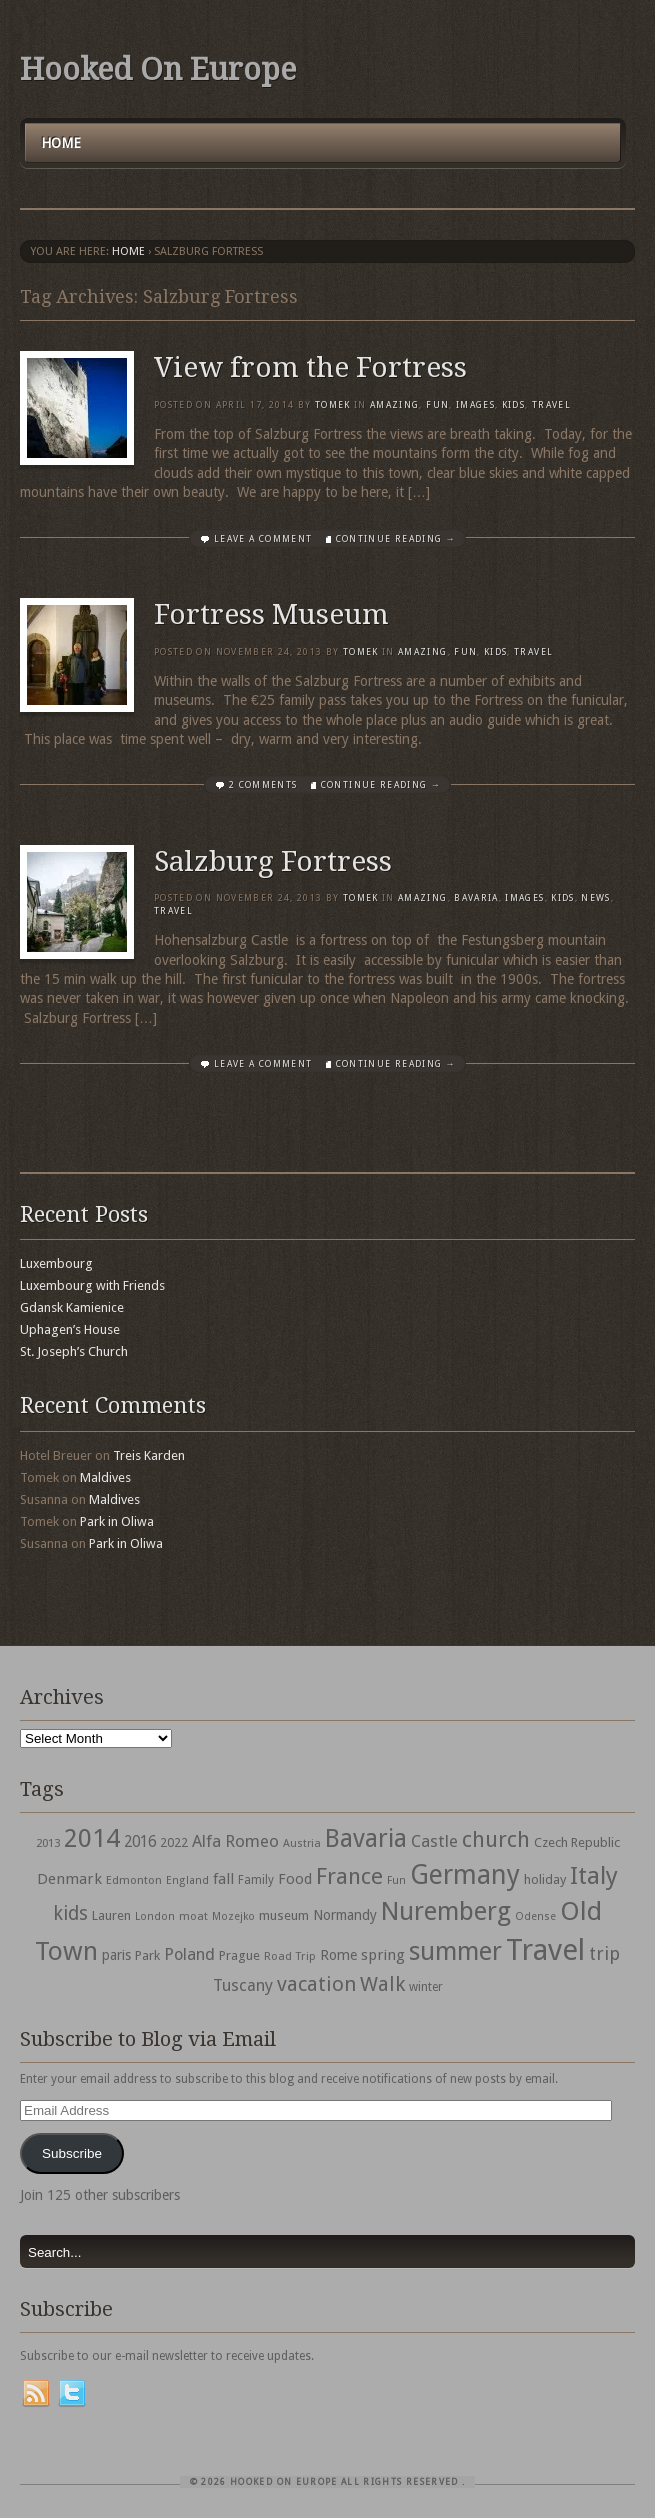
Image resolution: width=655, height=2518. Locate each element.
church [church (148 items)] (496, 1839)
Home (61, 143)
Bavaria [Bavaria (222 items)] (366, 1838)
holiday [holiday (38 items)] (545, 1879)
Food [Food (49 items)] (295, 1879)
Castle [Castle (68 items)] (434, 1841)
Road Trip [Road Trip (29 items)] (290, 1956)
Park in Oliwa (117, 1521)
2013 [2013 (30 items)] (48, 1843)
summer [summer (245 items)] (455, 1951)
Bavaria (476, 898)
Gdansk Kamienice (72, 1307)
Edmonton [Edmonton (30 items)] (134, 1880)
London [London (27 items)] (155, 1916)
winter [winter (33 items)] (426, 1987)
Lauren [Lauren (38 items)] (111, 1915)
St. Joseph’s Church (74, 1351)
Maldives (105, 1477)
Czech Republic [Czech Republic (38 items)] (577, 1842)
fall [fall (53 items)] (223, 1879)
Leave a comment (263, 539)
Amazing (394, 405)
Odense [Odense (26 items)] (535, 1916)
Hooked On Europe (158, 69)
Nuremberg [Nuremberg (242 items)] (446, 1911)
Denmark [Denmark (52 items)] (69, 1879)
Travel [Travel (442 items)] (545, 1950)
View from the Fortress (310, 367)
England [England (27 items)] (187, 1880)
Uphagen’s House (70, 1329)
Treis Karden (149, 1455)
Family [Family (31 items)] (256, 1880)
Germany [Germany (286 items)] (465, 1874)
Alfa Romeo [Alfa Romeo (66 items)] (235, 1841)
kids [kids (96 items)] (70, 1913)
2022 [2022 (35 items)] (174, 1842)
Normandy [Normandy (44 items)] (345, 1915)
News (595, 898)
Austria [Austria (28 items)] (302, 1843)
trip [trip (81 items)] (604, 1953)
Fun (437, 405)
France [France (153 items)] (349, 1876)
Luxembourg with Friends (92, 1285)
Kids (513, 405)
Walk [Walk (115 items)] (382, 1984)
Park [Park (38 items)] (147, 1955)
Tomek (333, 405)
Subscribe (72, 2153)
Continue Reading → (396, 539)
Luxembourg (56, 1263)
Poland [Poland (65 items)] (189, 1954)
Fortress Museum (271, 614)
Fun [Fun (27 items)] (396, 1880)
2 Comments (263, 785)
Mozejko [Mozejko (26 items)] (233, 1916)
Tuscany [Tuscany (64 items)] (243, 1985)
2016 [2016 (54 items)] (140, 1842)
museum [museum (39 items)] (284, 1915)
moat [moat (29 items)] (193, 1916)
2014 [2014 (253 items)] (92, 1838)
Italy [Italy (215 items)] (594, 1875)
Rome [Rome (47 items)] (338, 1955)
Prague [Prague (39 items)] (239, 1955)
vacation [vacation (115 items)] (316, 1984)
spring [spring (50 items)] (383, 1955)
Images (475, 405)
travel (551, 405)
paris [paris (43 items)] (116, 1955)
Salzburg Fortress (273, 861)
